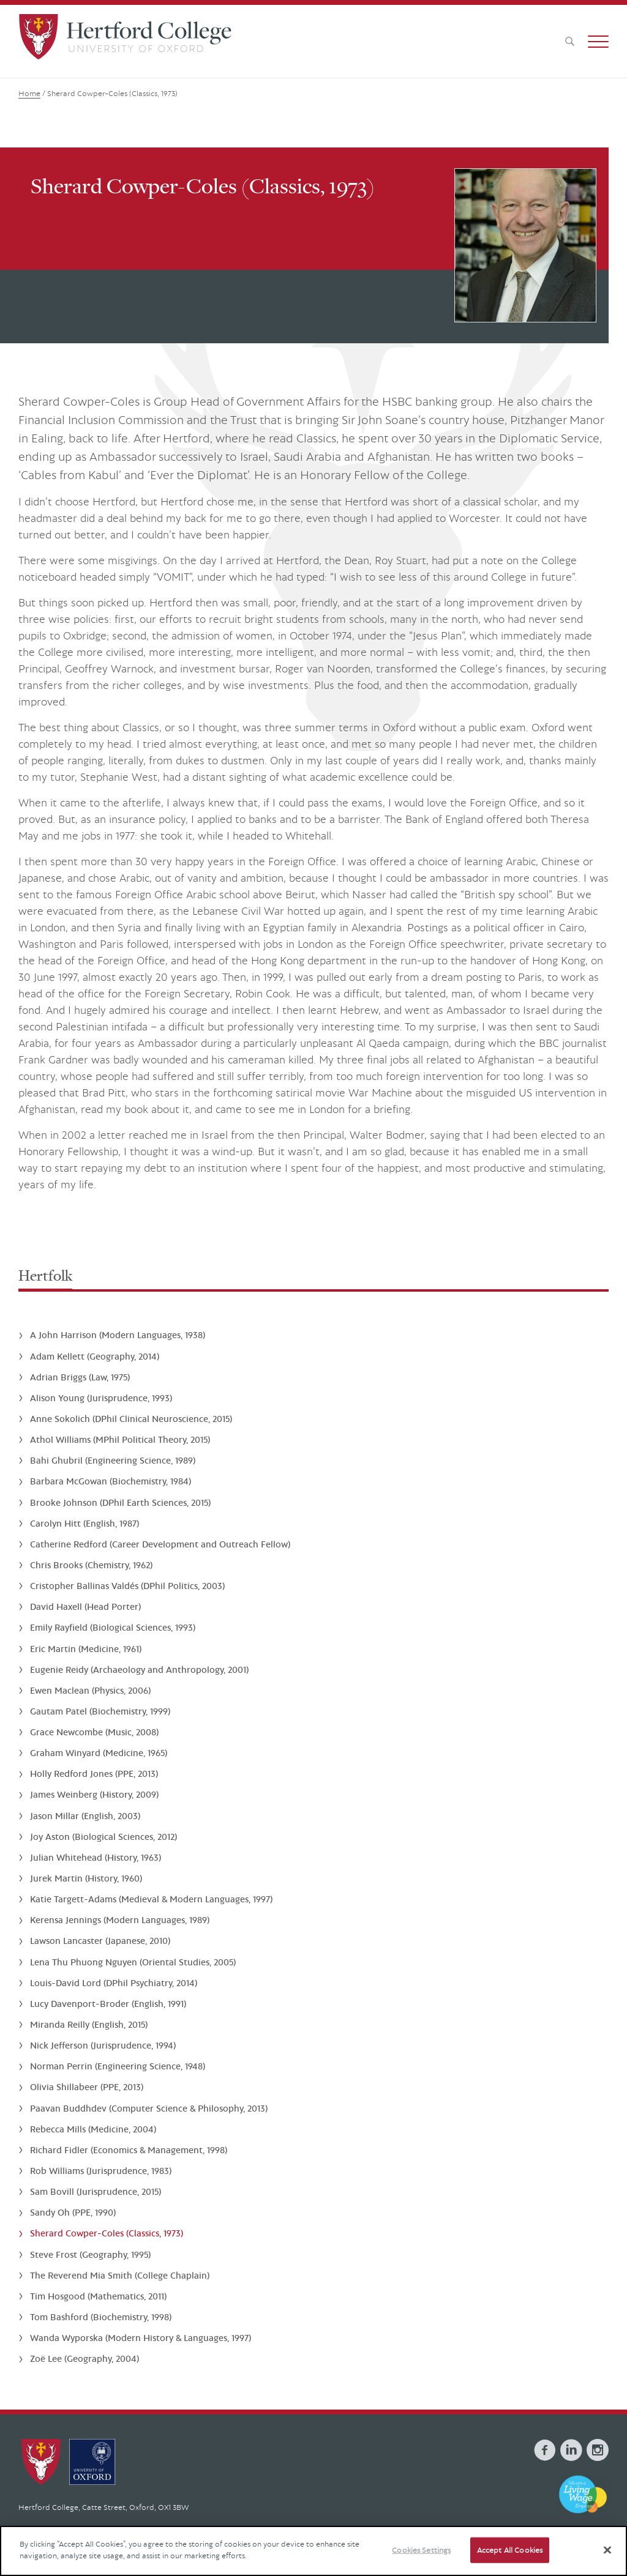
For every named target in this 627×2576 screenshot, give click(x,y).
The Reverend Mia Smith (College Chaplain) (119, 2275)
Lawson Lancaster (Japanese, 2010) (100, 1940)
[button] (598, 41)
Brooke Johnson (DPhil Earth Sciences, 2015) (120, 1502)
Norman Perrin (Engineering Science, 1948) (117, 2066)
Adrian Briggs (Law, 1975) (80, 1377)
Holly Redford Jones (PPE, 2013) (94, 1773)
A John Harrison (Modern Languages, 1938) (117, 1335)
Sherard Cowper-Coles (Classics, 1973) (106, 2233)
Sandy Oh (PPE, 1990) (73, 2212)
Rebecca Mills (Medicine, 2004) (93, 2129)
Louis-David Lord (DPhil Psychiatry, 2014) (113, 1983)
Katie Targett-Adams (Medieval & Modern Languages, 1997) (151, 1899)
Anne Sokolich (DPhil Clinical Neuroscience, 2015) (131, 1418)
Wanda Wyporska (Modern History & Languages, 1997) (140, 2337)
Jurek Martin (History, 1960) (86, 1878)
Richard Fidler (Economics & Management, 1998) (128, 2150)
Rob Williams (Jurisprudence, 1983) (100, 2170)
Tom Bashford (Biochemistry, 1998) (100, 2317)
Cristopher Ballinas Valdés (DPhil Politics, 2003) (127, 1585)
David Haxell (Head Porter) (85, 1606)
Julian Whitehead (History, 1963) (95, 1857)
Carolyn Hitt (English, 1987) (84, 1523)
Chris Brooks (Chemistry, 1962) (91, 1565)
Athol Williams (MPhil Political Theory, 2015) (120, 1439)
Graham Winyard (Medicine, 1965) (98, 1753)
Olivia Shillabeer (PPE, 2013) (86, 2087)
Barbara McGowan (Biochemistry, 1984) (110, 1481)
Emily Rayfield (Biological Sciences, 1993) (112, 1627)
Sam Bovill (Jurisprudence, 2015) (95, 2191)
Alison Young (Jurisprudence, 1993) (101, 1398)
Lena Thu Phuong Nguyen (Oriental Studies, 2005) (133, 1962)
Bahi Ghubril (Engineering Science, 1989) (112, 1460)
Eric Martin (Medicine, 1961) (85, 1649)
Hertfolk (45, 1275)
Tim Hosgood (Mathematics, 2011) (98, 2296)
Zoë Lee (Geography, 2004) (84, 2358)
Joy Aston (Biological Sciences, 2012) (103, 1836)
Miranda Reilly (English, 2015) (89, 2024)
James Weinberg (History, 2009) (94, 1794)
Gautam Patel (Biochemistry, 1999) (100, 1711)
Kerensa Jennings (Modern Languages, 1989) (119, 1920)
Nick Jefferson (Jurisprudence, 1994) (103, 2045)
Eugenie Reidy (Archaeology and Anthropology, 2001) (139, 1669)
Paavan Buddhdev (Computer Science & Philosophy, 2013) (149, 2108)
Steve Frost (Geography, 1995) (90, 2254)
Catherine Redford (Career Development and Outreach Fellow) (160, 1544)
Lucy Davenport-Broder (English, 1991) (108, 2003)
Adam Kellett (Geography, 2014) (94, 1356)
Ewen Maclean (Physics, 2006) (90, 1690)
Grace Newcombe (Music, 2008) (94, 1732)
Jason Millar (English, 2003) (85, 1816)
